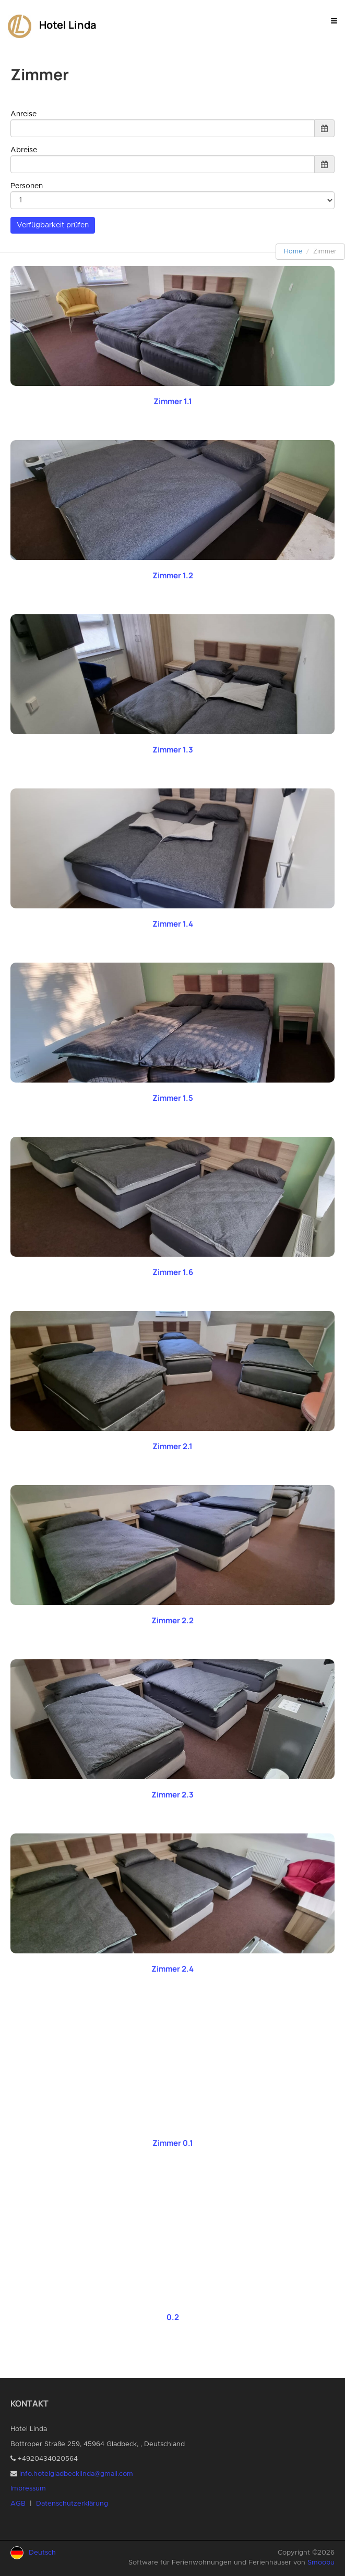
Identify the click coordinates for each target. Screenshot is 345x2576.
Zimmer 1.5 (172, 1097)
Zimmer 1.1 (172, 401)
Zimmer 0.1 (172, 2142)
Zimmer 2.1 (172, 1446)
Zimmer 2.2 (172, 1620)
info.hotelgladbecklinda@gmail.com (76, 2474)
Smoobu (321, 2562)
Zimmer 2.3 (172, 1794)
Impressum (28, 2488)
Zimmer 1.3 (172, 749)
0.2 (172, 2317)
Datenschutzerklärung (72, 2503)
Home (293, 251)
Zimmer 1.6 (172, 1272)
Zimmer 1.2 (172, 575)
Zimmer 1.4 (172, 923)
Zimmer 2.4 (172, 1968)
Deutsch (42, 2552)
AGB (18, 2503)
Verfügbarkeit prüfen (53, 225)
